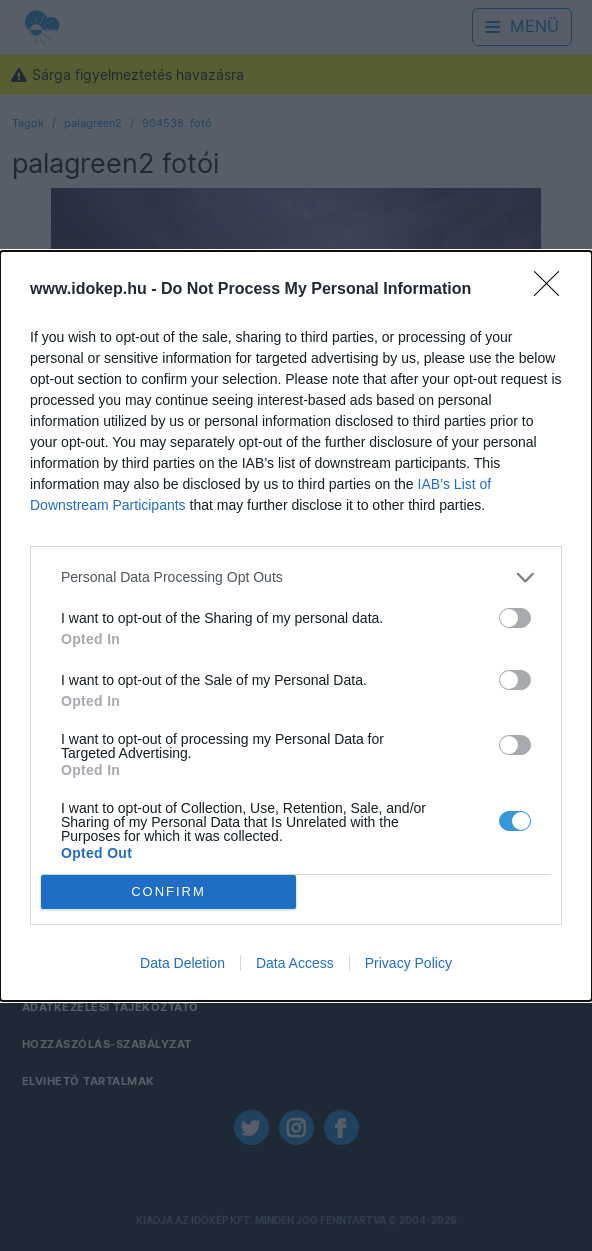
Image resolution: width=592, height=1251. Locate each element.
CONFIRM (168, 891)
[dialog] (296, 626)
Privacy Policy (408, 963)
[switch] (515, 618)
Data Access (295, 963)
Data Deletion (182, 963)
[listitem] (296, 577)
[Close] (553, 290)
